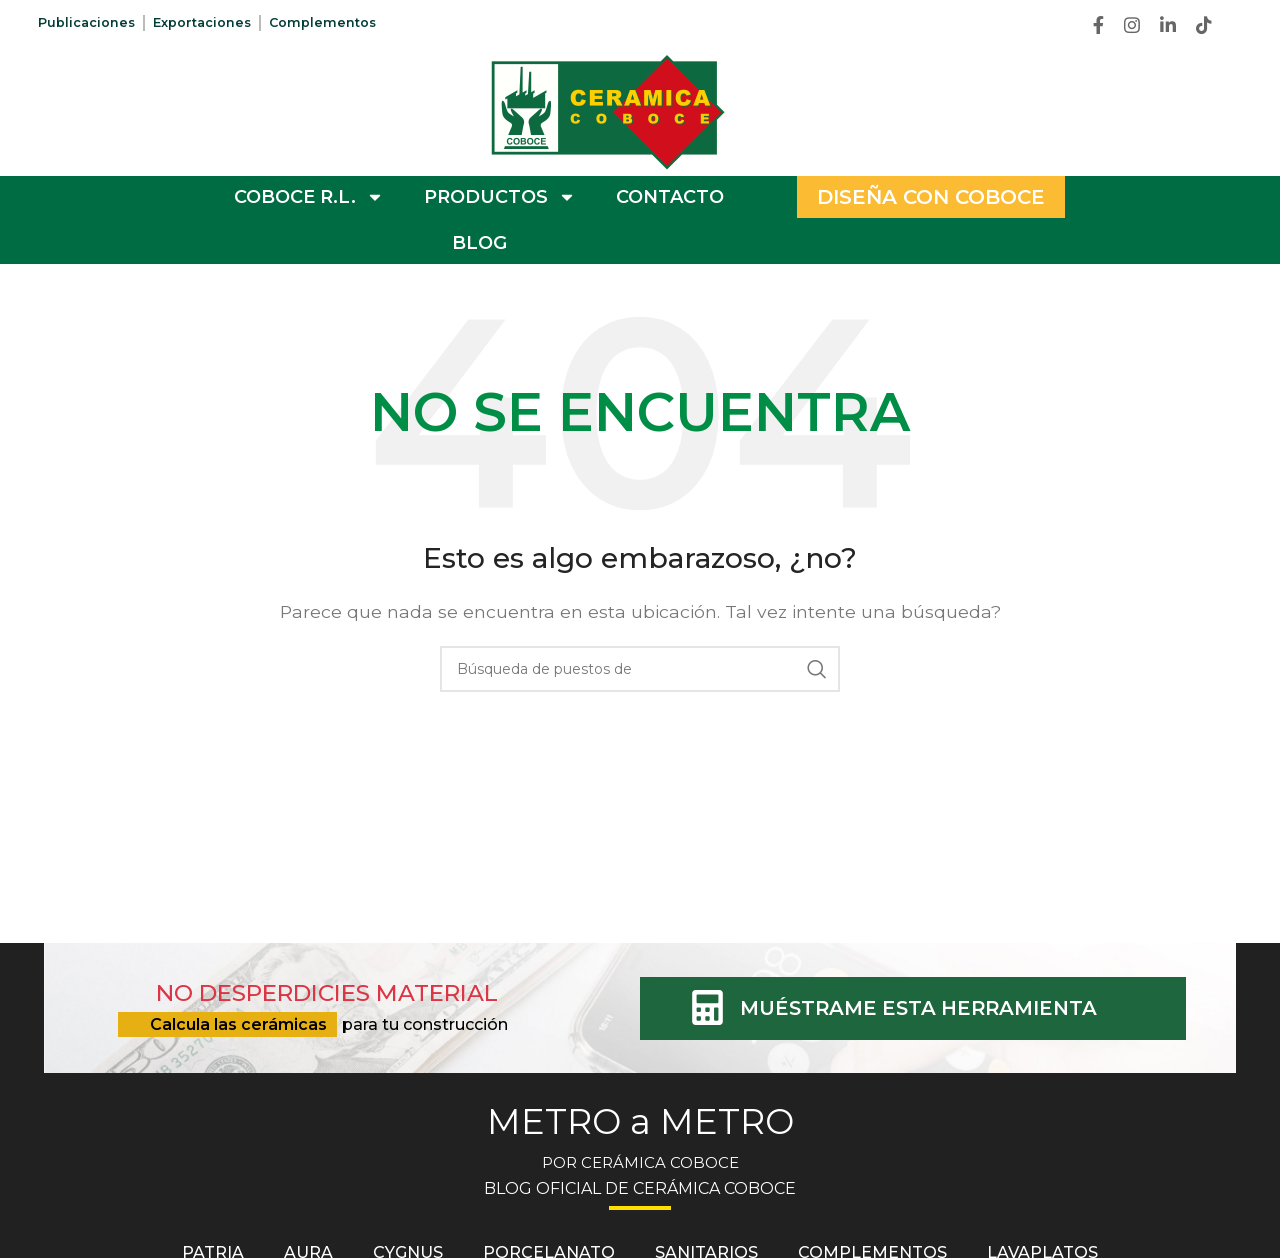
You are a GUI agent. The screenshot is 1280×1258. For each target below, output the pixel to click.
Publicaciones (90, 23)
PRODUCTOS (500, 197)
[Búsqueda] (640, 669)
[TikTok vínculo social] (1204, 25)
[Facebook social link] (1098, 25)
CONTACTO (670, 197)
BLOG (479, 243)
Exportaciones (215, 23)
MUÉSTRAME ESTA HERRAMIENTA (937, 1007)
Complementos (344, 23)
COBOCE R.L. (309, 197)
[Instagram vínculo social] (1132, 25)
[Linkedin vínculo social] (1168, 25)
